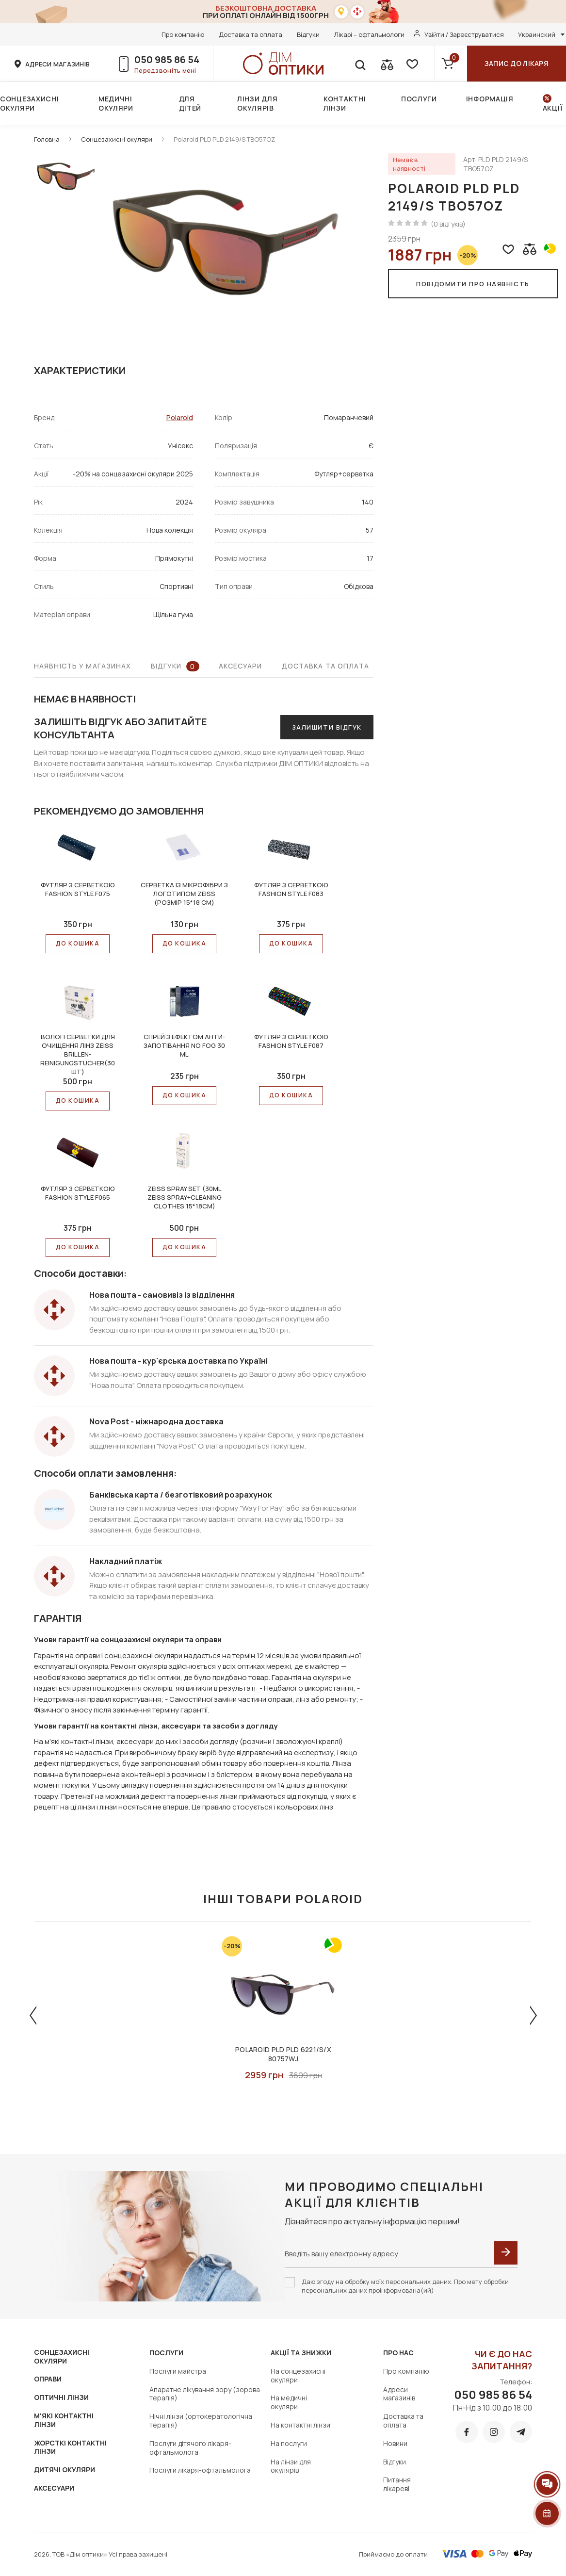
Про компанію (183, 34)
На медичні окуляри (289, 2402)
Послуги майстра (177, 2371)
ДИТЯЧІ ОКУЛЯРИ (64, 2469)
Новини (395, 2443)
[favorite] (411, 63)
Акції (553, 108)
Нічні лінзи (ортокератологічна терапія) (200, 2420)
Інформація (490, 98)
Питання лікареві (397, 2484)
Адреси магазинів (399, 2394)
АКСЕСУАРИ (54, 2488)
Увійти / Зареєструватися (464, 34)
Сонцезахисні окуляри (29, 103)
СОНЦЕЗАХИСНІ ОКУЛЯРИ (61, 2356)
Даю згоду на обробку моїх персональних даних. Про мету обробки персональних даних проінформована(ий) (405, 2286)
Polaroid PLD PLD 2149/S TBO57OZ (224, 139)
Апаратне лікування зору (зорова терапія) (204, 2394)
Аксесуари (240, 665)
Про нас (398, 2352)
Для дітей (190, 103)
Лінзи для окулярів (257, 103)
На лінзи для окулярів (291, 2466)
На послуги (289, 2443)
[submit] (505, 2253)
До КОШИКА (77, 943)
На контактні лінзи (300, 2424)
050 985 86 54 (166, 59)
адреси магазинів (57, 64)
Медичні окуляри (115, 103)
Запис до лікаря (517, 63)
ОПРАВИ (48, 2378)
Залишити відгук (327, 727)
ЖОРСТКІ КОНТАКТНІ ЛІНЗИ (70, 2447)
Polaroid (179, 417)
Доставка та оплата (250, 34)
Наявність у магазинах (82, 665)
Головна (47, 139)
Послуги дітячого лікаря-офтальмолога (190, 2448)
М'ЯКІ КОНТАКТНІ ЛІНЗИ (64, 2420)
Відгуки (308, 34)
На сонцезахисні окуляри (298, 2375)
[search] (360, 63)
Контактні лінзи (344, 103)
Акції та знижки (301, 2352)
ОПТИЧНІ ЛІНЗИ (61, 2397)
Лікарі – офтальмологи (369, 34)
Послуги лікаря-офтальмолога (200, 2470)
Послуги (419, 98)
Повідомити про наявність (472, 283)
